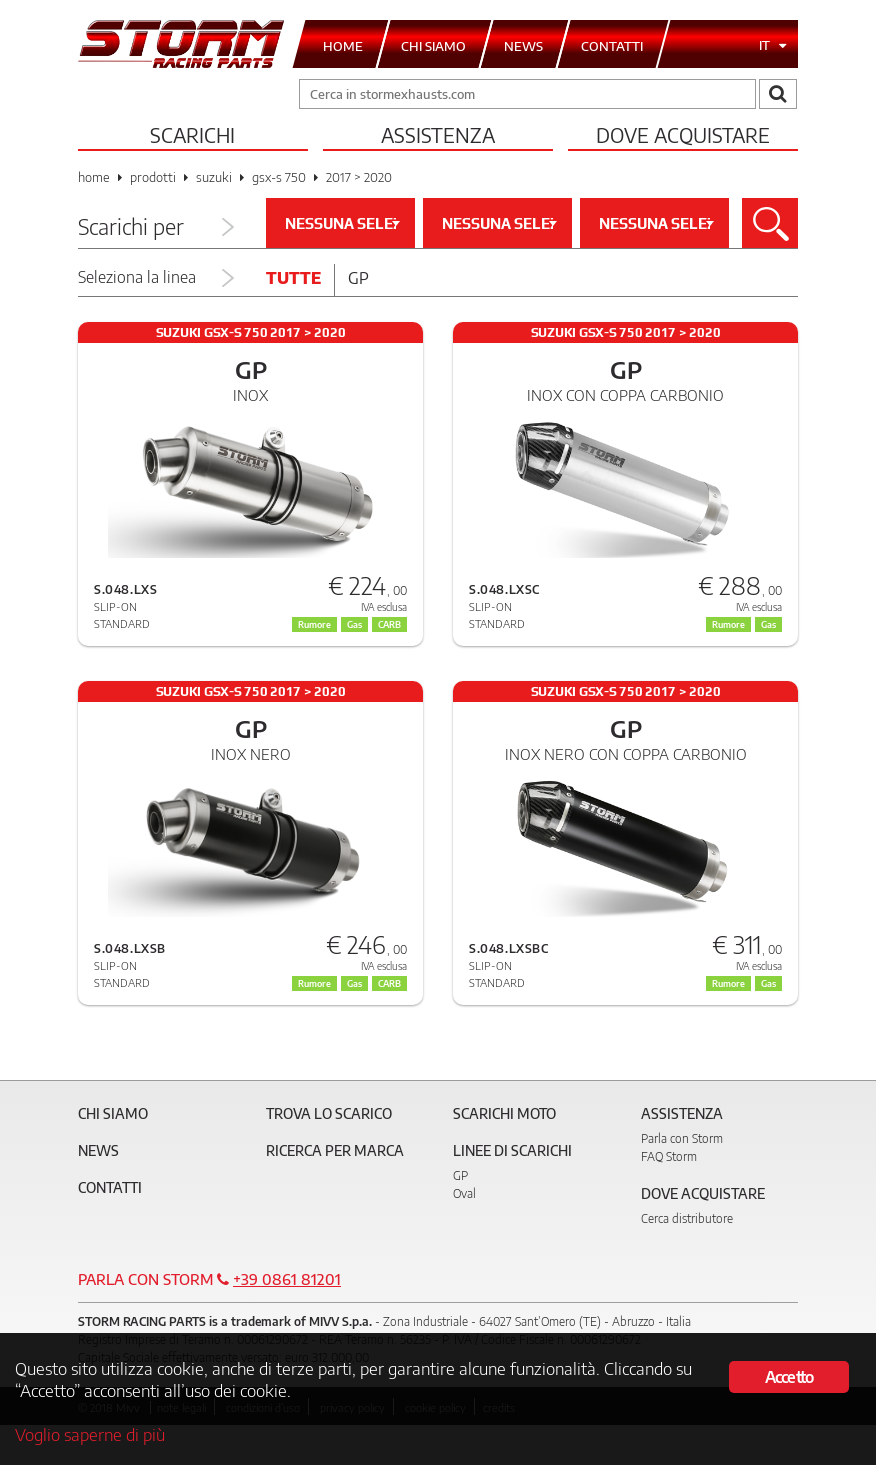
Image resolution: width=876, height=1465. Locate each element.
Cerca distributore (687, 1218)
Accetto (789, 1377)
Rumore (728, 983)
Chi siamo (113, 1113)
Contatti (110, 1187)
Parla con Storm (682, 1138)
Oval (464, 1193)
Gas (768, 983)
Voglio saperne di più (90, 1434)
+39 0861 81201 (287, 1279)
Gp (358, 278)
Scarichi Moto (504, 1113)
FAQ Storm (669, 1156)
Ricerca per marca (335, 1150)
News (98, 1150)
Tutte (293, 278)
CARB (389, 983)
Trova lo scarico (329, 1113)
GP (460, 1175)
